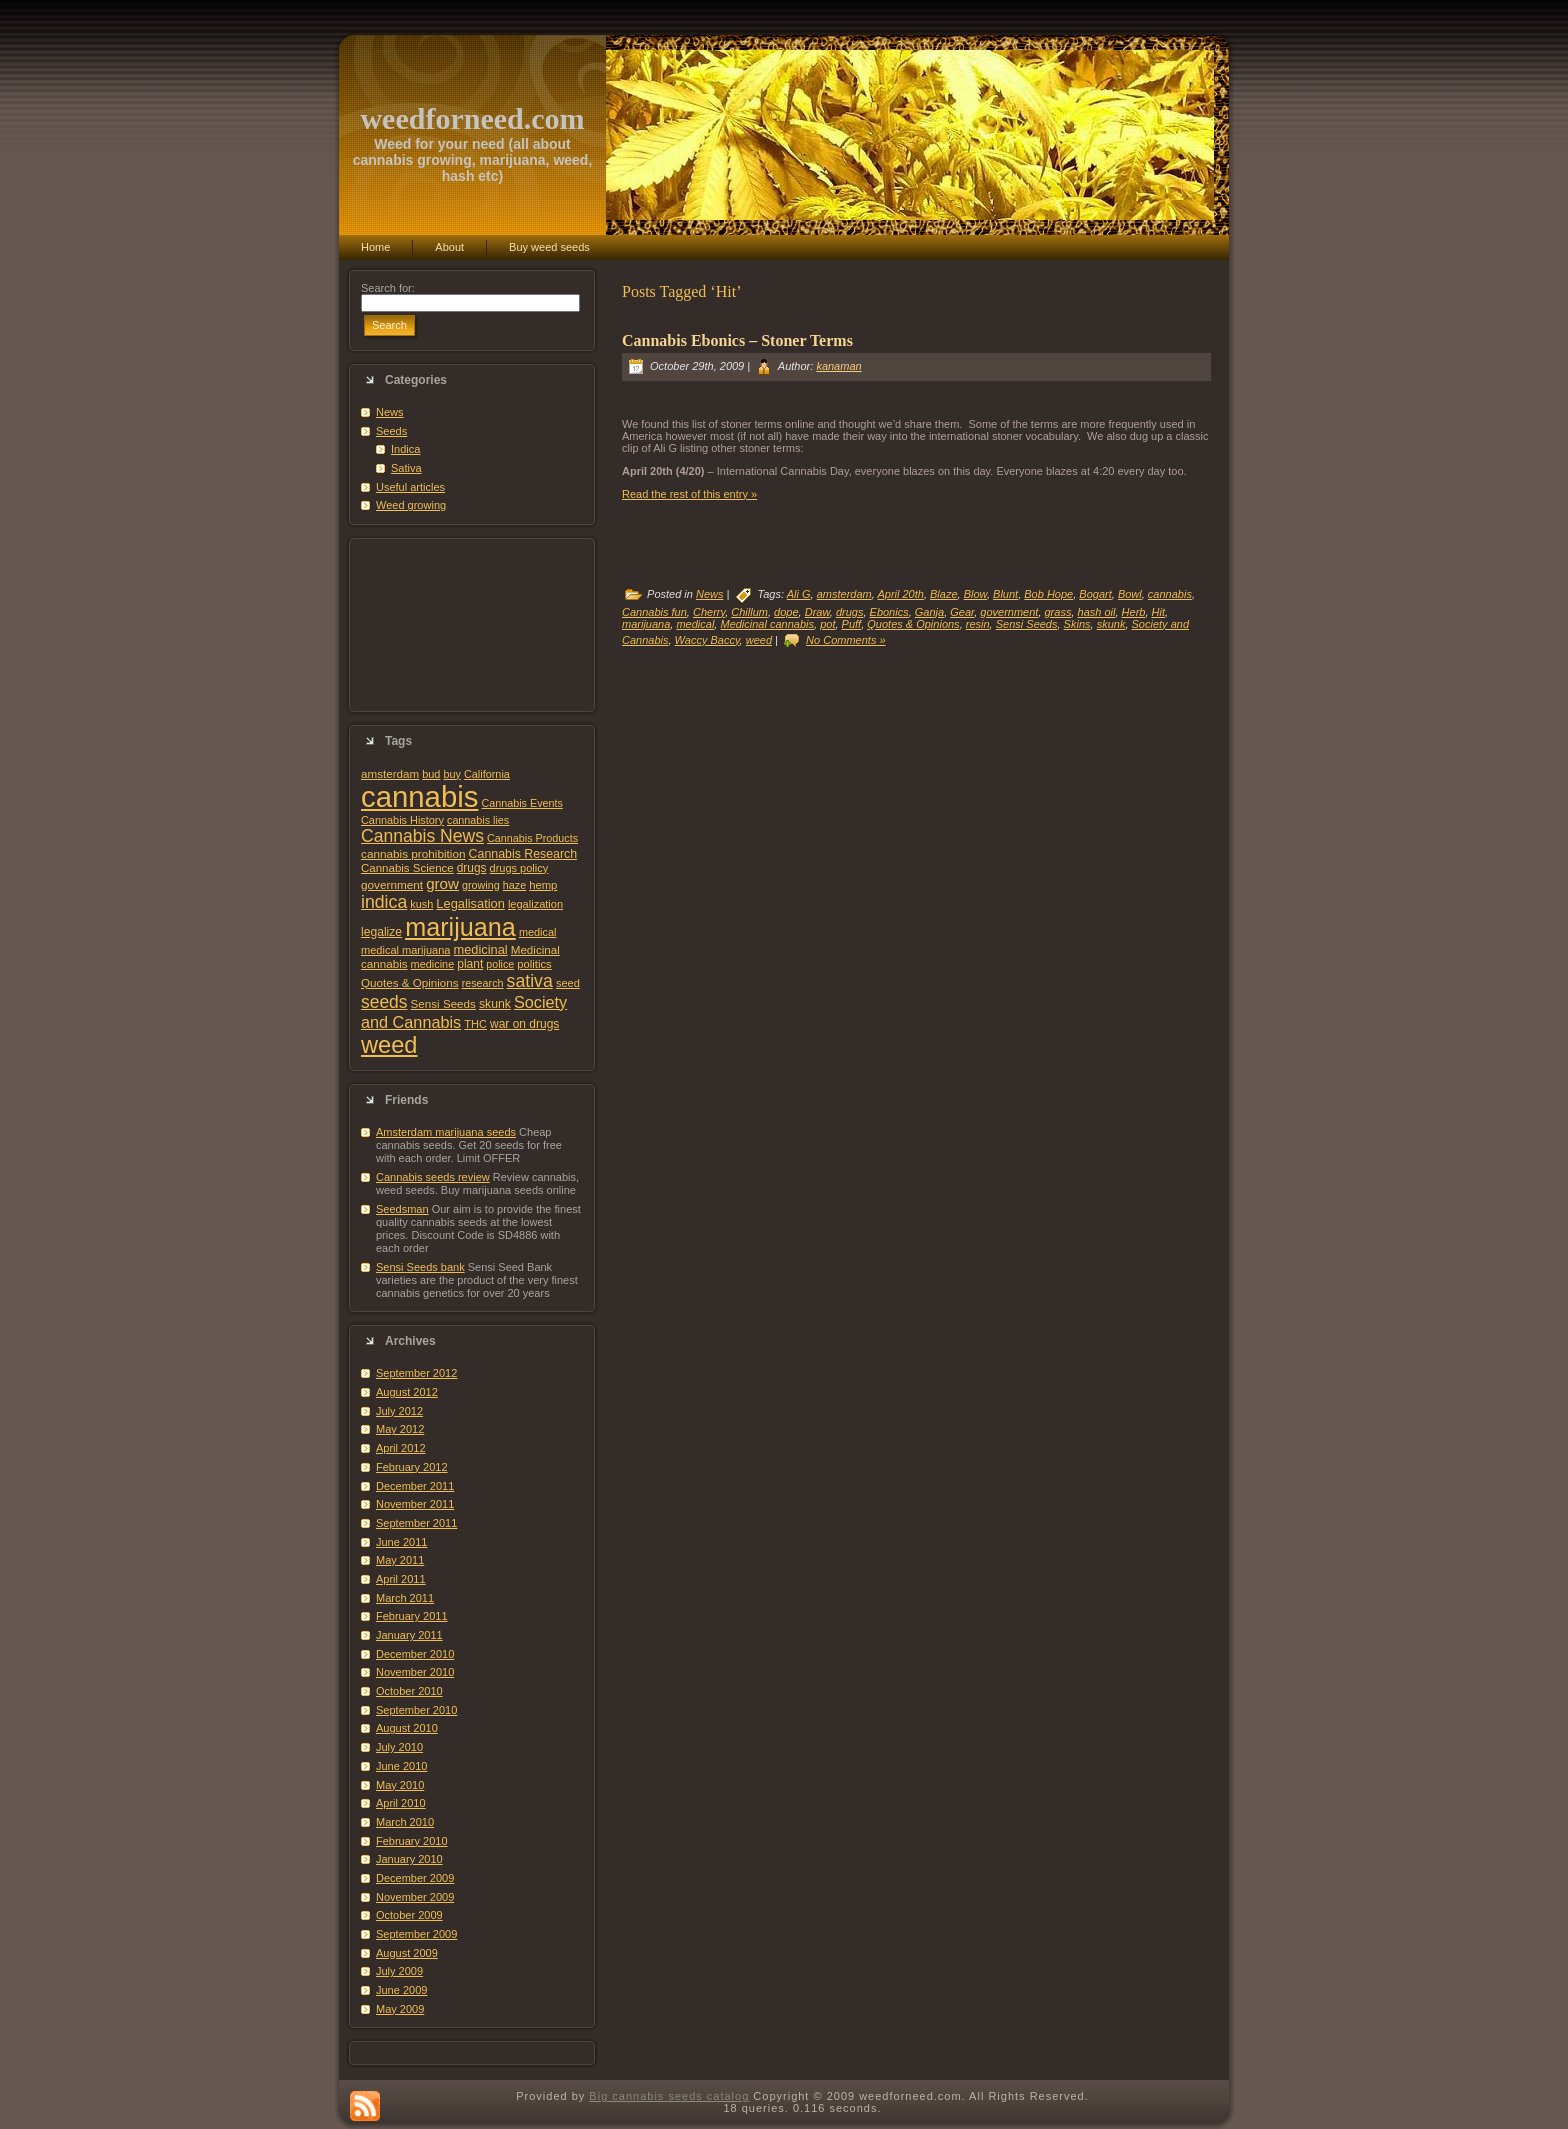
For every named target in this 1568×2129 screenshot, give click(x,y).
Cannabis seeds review (433, 1177)
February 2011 (412, 1616)
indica (384, 902)
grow (442, 883)
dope (786, 612)
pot (827, 624)
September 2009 (416, 1934)
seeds (384, 1002)
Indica (405, 449)
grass (1058, 612)
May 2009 (400, 2009)
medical (538, 932)
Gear (962, 612)
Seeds (391, 431)
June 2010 (401, 1766)
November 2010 (415, 1672)
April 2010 (401, 1803)
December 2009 (415, 1878)
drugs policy (519, 868)
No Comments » (845, 640)
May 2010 (400, 1785)
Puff (852, 624)
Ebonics (889, 612)
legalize (381, 932)
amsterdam (390, 773)
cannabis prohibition (413, 853)
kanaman (838, 366)
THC (475, 1024)
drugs (472, 868)
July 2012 (399, 1411)
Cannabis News (422, 836)
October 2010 (409, 1691)
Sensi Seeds (443, 1003)
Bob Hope (1048, 594)
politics (534, 964)
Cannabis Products (532, 838)
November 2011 (415, 1504)
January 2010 (409, 1859)
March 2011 (405, 1598)
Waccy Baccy (707, 640)
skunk (495, 1004)
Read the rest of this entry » (689, 494)
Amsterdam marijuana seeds (446, 1132)
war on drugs (524, 1024)
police (500, 964)
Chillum (749, 612)
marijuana (460, 927)
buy (451, 774)
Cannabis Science (407, 868)
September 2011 (416, 1523)
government (392, 884)
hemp (543, 885)
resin (978, 624)
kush (421, 904)
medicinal (480, 949)
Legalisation (470, 903)
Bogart (1095, 594)
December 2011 (415, 1486)
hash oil (1097, 612)
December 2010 (415, 1654)
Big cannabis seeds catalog (669, 2096)
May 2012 (400, 1429)
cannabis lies (478, 820)
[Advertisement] (472, 625)
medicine (433, 964)
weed (389, 1045)
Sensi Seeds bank (420, 1267)
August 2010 (407, 1728)
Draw (817, 612)
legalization (535, 904)
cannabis (419, 796)
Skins (1077, 624)
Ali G (799, 594)
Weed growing (411, 505)
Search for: (388, 288)
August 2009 (407, 1953)
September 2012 (416, 1373)
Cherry (709, 612)
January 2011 (409, 1635)
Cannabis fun (654, 612)
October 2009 (409, 1915)
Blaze (944, 594)
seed (568, 983)
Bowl (1130, 594)
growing (481, 885)
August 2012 (407, 1392)
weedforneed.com (472, 118)
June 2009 (401, 1990)
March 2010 (405, 1822)
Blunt (1005, 594)
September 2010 (416, 1710)
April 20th (900, 594)
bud (431, 774)
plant (470, 964)
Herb (1134, 612)
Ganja (929, 612)
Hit (1158, 612)
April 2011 (401, 1579)
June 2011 (401, 1542)
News (390, 412)
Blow (975, 594)
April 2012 (401, 1448)
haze (514, 885)
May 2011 (400, 1560)
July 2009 (399, 1971)
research (483, 983)
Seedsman (402, 1209)
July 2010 (399, 1747)
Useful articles (410, 487)
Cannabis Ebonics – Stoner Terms (737, 340)
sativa (530, 981)
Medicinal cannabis (767, 624)
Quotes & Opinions (410, 982)
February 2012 (412, 1467)
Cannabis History (402, 820)
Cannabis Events (521, 803)
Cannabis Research (523, 854)
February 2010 (412, 1841)
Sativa (406, 468)
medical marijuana (405, 950)
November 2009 (415, 1897)
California (487, 774)
